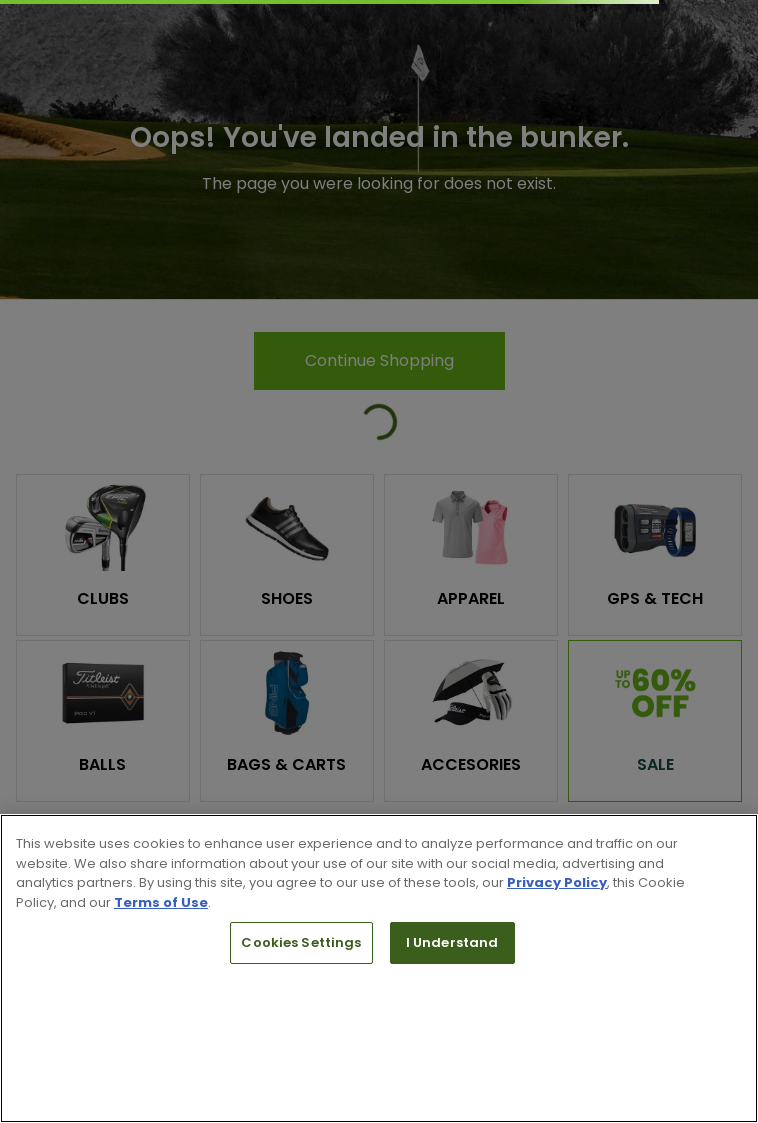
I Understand (452, 942)
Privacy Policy (557, 882)
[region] (379, 968)
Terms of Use (161, 902)
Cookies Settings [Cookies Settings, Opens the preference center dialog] (301, 942)
